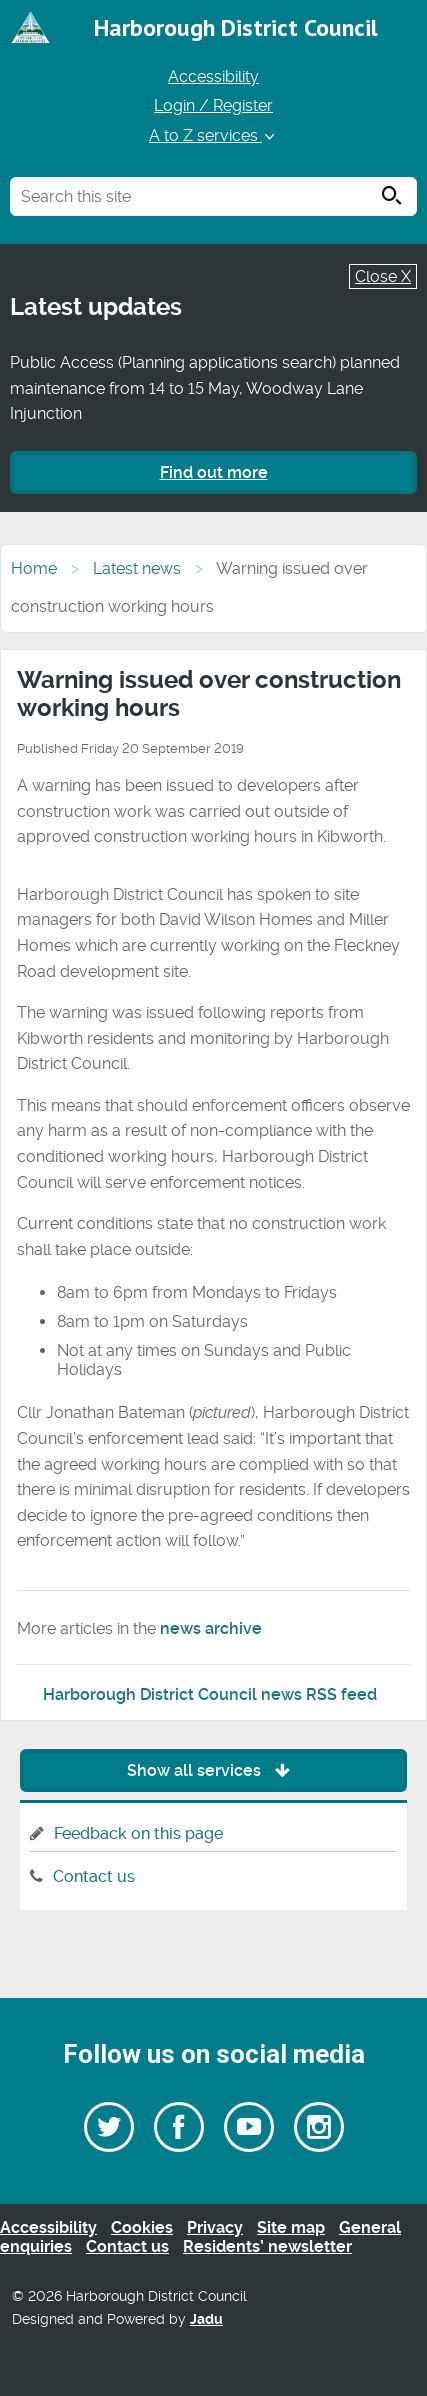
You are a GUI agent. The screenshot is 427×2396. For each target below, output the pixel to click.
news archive (211, 1628)
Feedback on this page (138, 1833)
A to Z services (213, 135)
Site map (291, 2227)
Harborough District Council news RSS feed (210, 1694)
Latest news (137, 568)
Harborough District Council (236, 27)
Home (34, 568)
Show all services (213, 1770)
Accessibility (213, 76)
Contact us (94, 1876)
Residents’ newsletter (267, 2246)
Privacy (215, 2227)
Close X (383, 276)
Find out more (214, 472)
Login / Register (213, 105)
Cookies (142, 2227)
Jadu (206, 2319)
